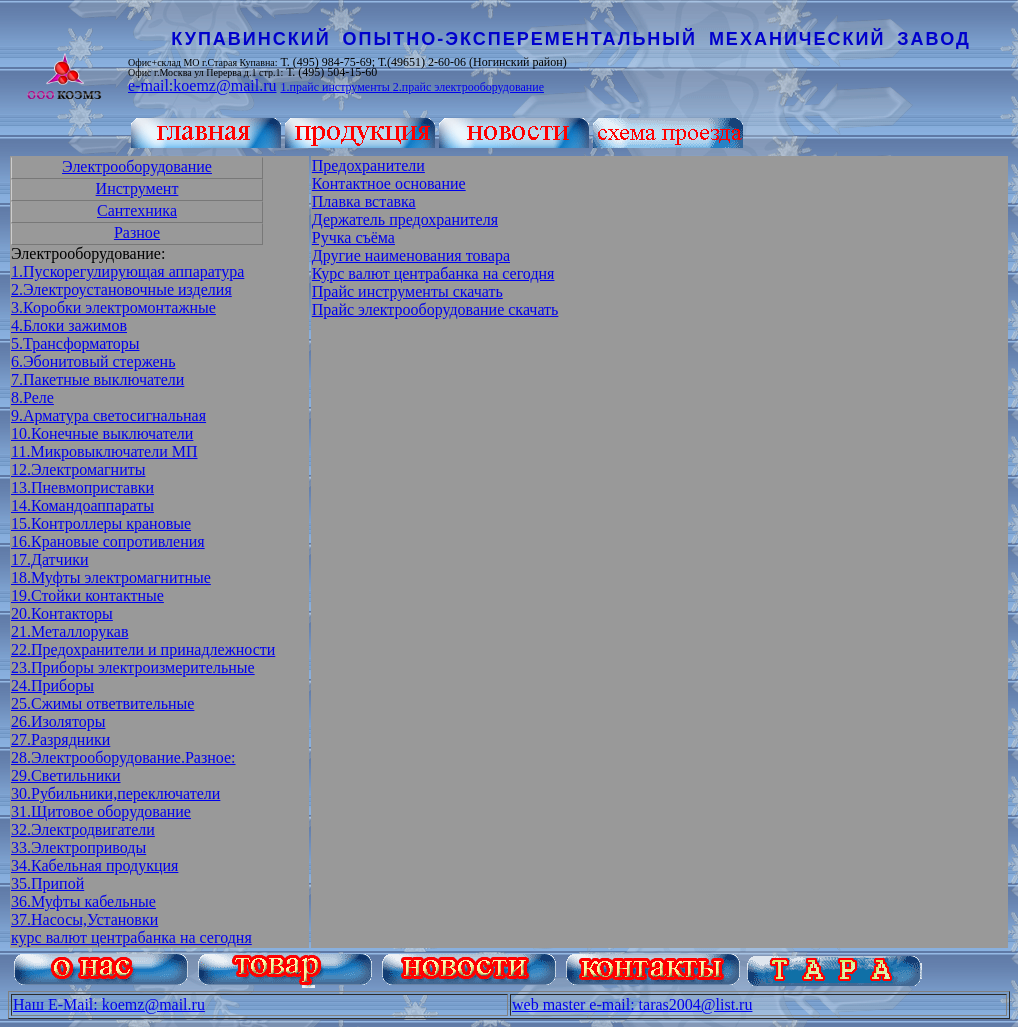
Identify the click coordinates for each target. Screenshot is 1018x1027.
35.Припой (47, 883)
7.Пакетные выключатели (97, 379)
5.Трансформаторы (75, 343)
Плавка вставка (364, 201)
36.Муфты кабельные (83, 901)
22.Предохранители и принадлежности (143, 649)
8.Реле (32, 397)
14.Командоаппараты (82, 505)
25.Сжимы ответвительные (102, 703)
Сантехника (137, 210)
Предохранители (368, 165)
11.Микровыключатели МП (104, 451)
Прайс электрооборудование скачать (435, 309)
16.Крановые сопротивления (108, 541)
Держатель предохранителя (405, 219)
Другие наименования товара (411, 255)
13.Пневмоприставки (82, 487)
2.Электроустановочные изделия (121, 289)
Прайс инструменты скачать (407, 291)
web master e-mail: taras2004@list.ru (632, 1004)
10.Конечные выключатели (102, 433)
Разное (137, 232)
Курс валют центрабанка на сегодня (433, 273)
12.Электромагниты (78, 469)
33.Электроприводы (78, 847)
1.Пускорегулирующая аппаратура (127, 271)
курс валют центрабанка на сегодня (131, 937)
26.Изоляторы (58, 721)
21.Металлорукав (70, 631)
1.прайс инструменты (336, 87)
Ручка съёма (353, 237)
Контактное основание (389, 183)
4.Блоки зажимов (69, 325)
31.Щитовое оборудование (101, 811)
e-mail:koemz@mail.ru (202, 85)
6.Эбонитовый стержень (93, 361)
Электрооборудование (137, 166)
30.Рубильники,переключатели (115, 793)
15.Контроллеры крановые (101, 523)
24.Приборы (52, 685)
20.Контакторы (62, 613)
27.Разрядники (60, 739)
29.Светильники (66, 775)
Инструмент (137, 188)
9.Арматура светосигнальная (108, 415)
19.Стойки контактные (87, 595)
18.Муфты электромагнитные (111, 577)
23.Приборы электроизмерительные (133, 667)
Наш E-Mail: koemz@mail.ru (109, 1004)
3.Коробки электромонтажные (113, 307)
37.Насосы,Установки (84, 919)
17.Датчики (50, 559)
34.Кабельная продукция (94, 865)
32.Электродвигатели (83, 829)
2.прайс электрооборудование (468, 87)
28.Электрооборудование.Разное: (123, 757)
